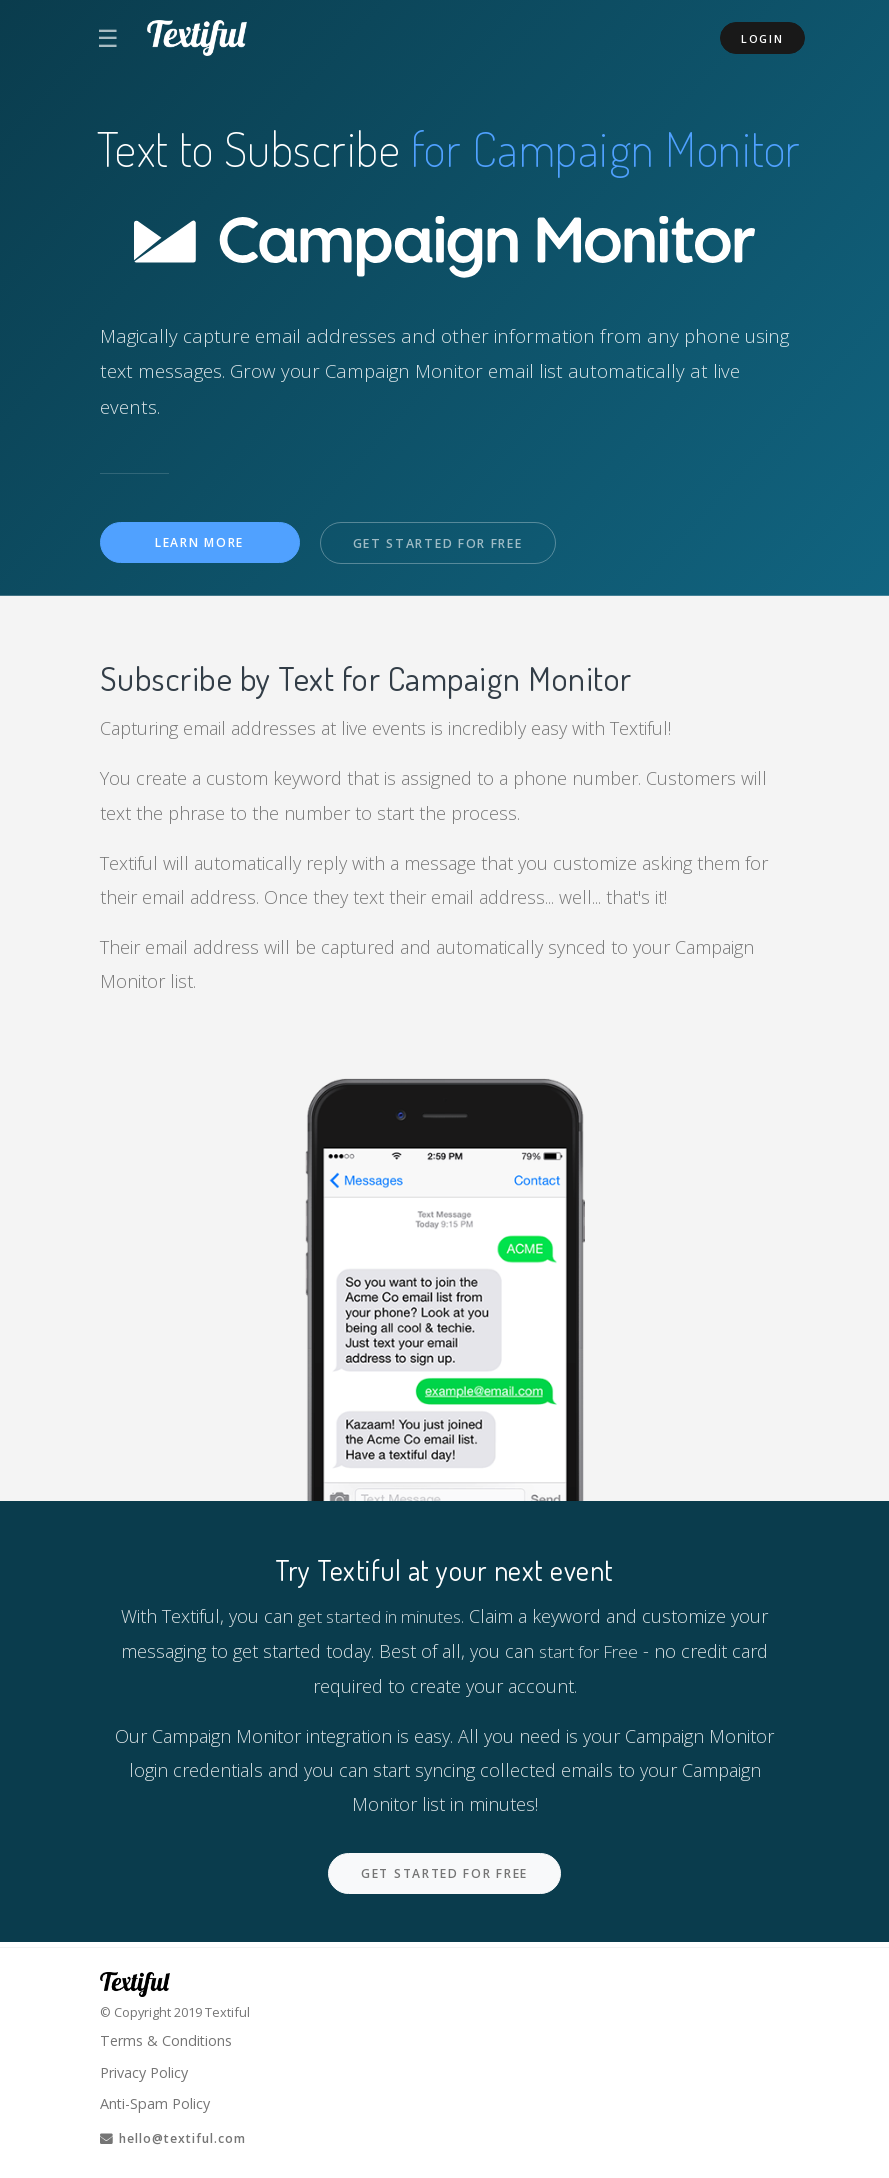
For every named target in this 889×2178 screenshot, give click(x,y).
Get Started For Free (443, 544)
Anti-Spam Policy (157, 2102)
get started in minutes (380, 1617)
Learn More (199, 542)
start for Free (589, 1651)
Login (762, 38)
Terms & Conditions (168, 2037)
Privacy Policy (147, 2069)
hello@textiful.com (179, 2138)
